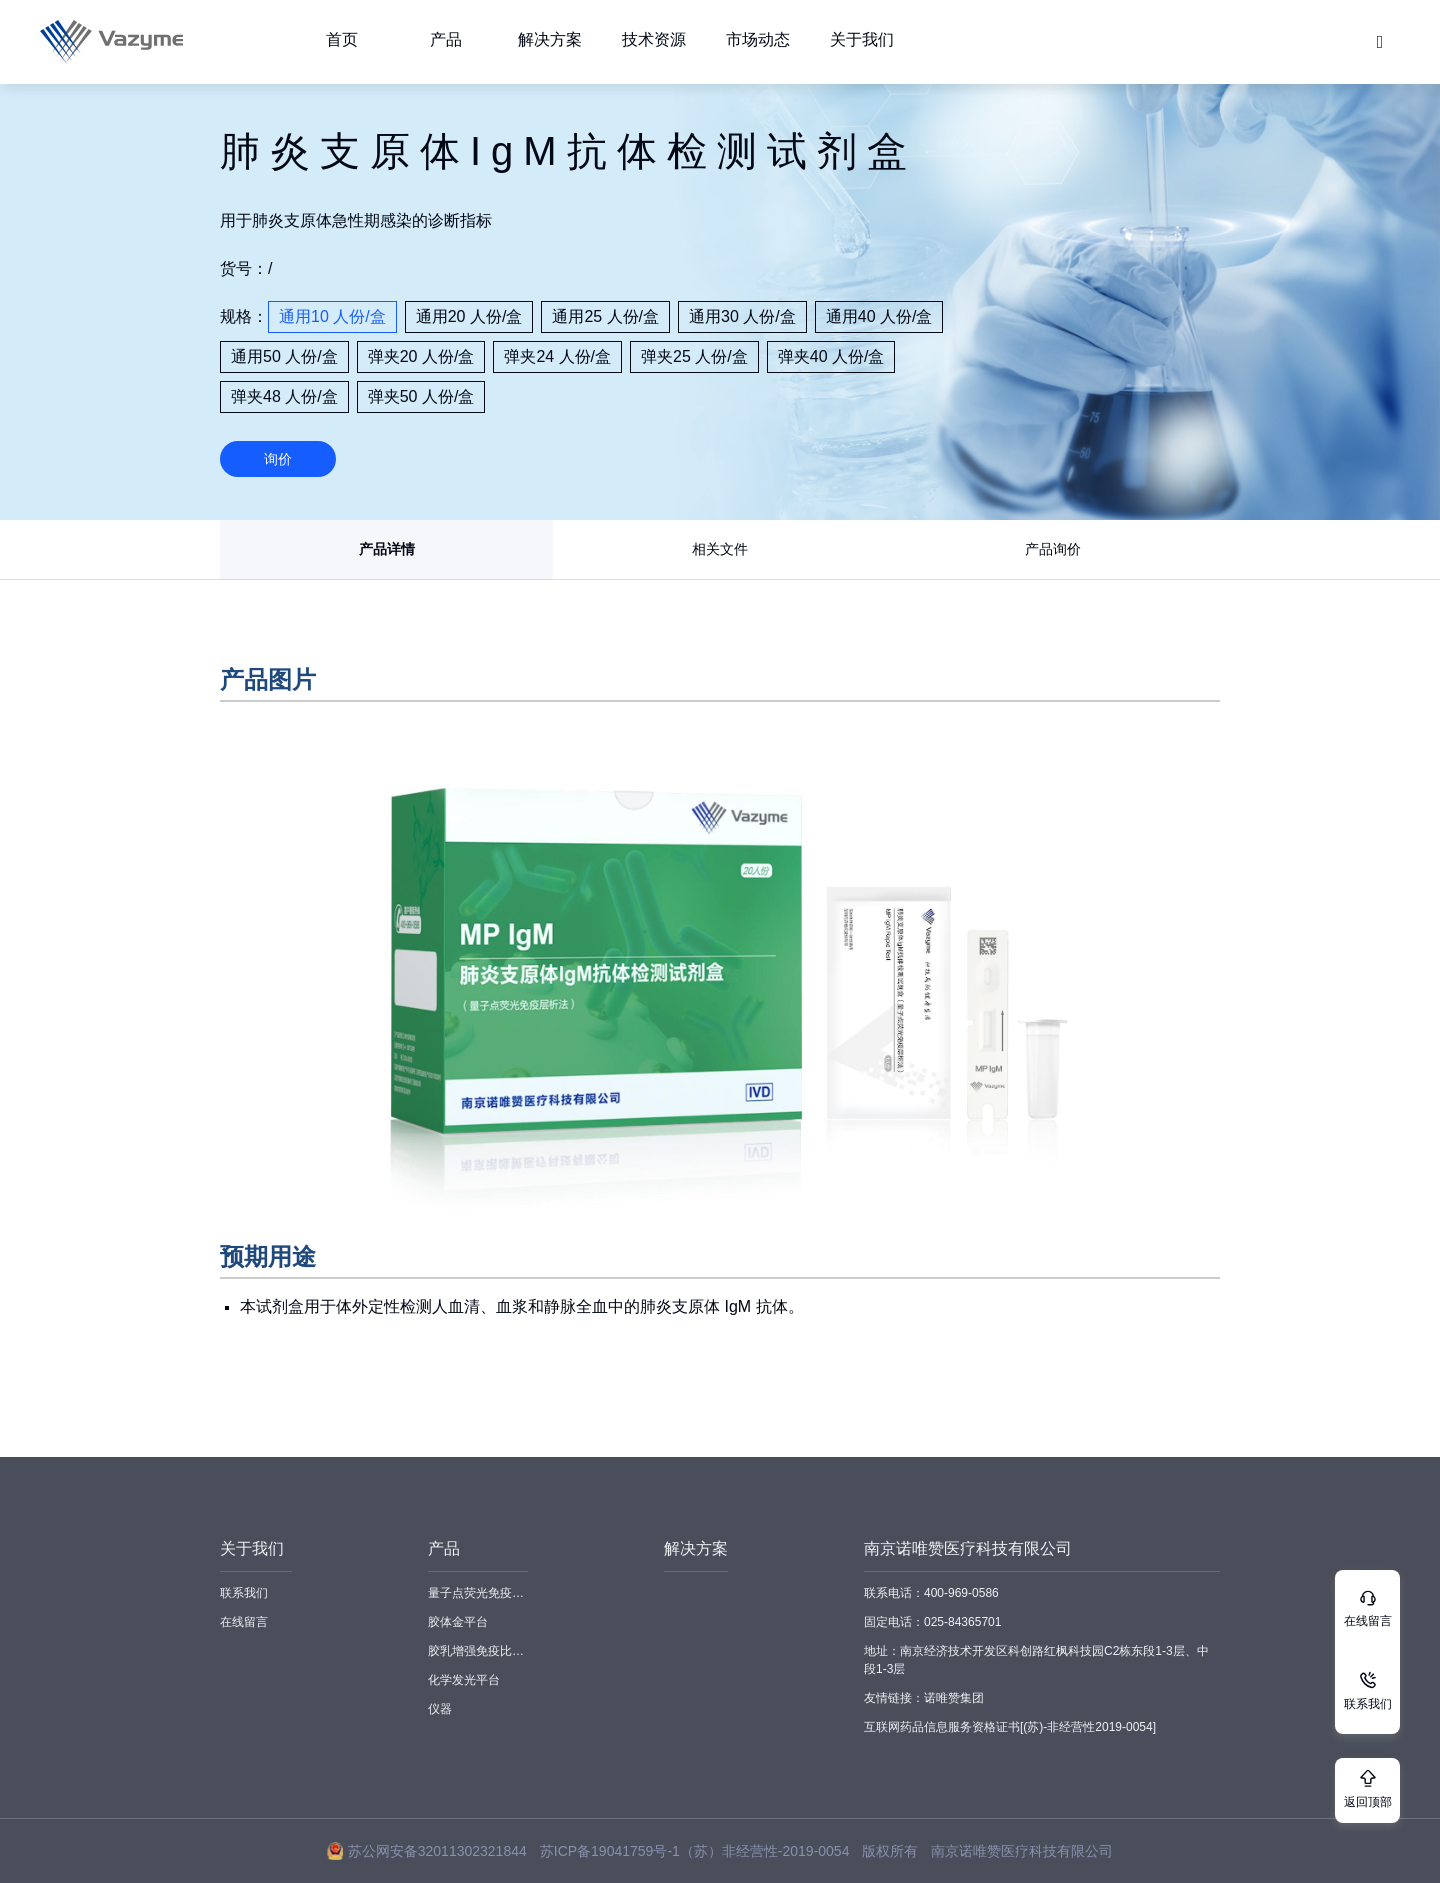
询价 (278, 459)
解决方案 (550, 39)
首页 (342, 39)
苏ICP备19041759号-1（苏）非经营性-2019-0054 (695, 1851)
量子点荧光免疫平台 (478, 1593)
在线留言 (244, 1622)
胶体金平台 (458, 1622)
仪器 (440, 1709)
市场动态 (758, 39)
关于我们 (862, 39)
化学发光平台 (464, 1680)
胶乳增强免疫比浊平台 (478, 1651)
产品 (446, 39)
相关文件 (720, 549)
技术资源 (654, 39)
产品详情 (387, 549)
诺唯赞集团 (954, 1698)
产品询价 (1053, 549)
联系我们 (244, 1593)
